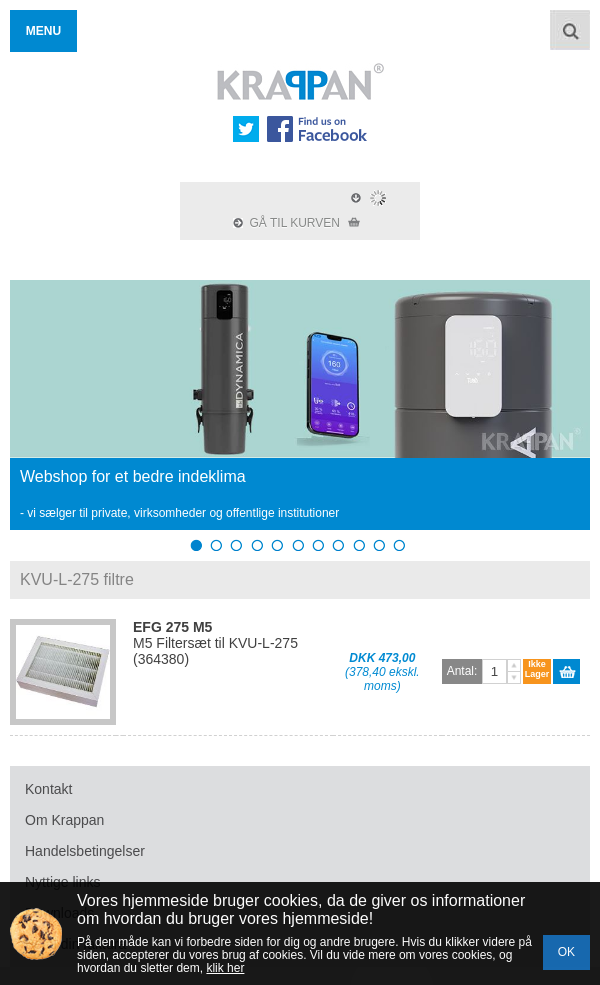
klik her (225, 968)
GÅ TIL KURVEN (297, 223)
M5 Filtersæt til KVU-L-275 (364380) (215, 643)
